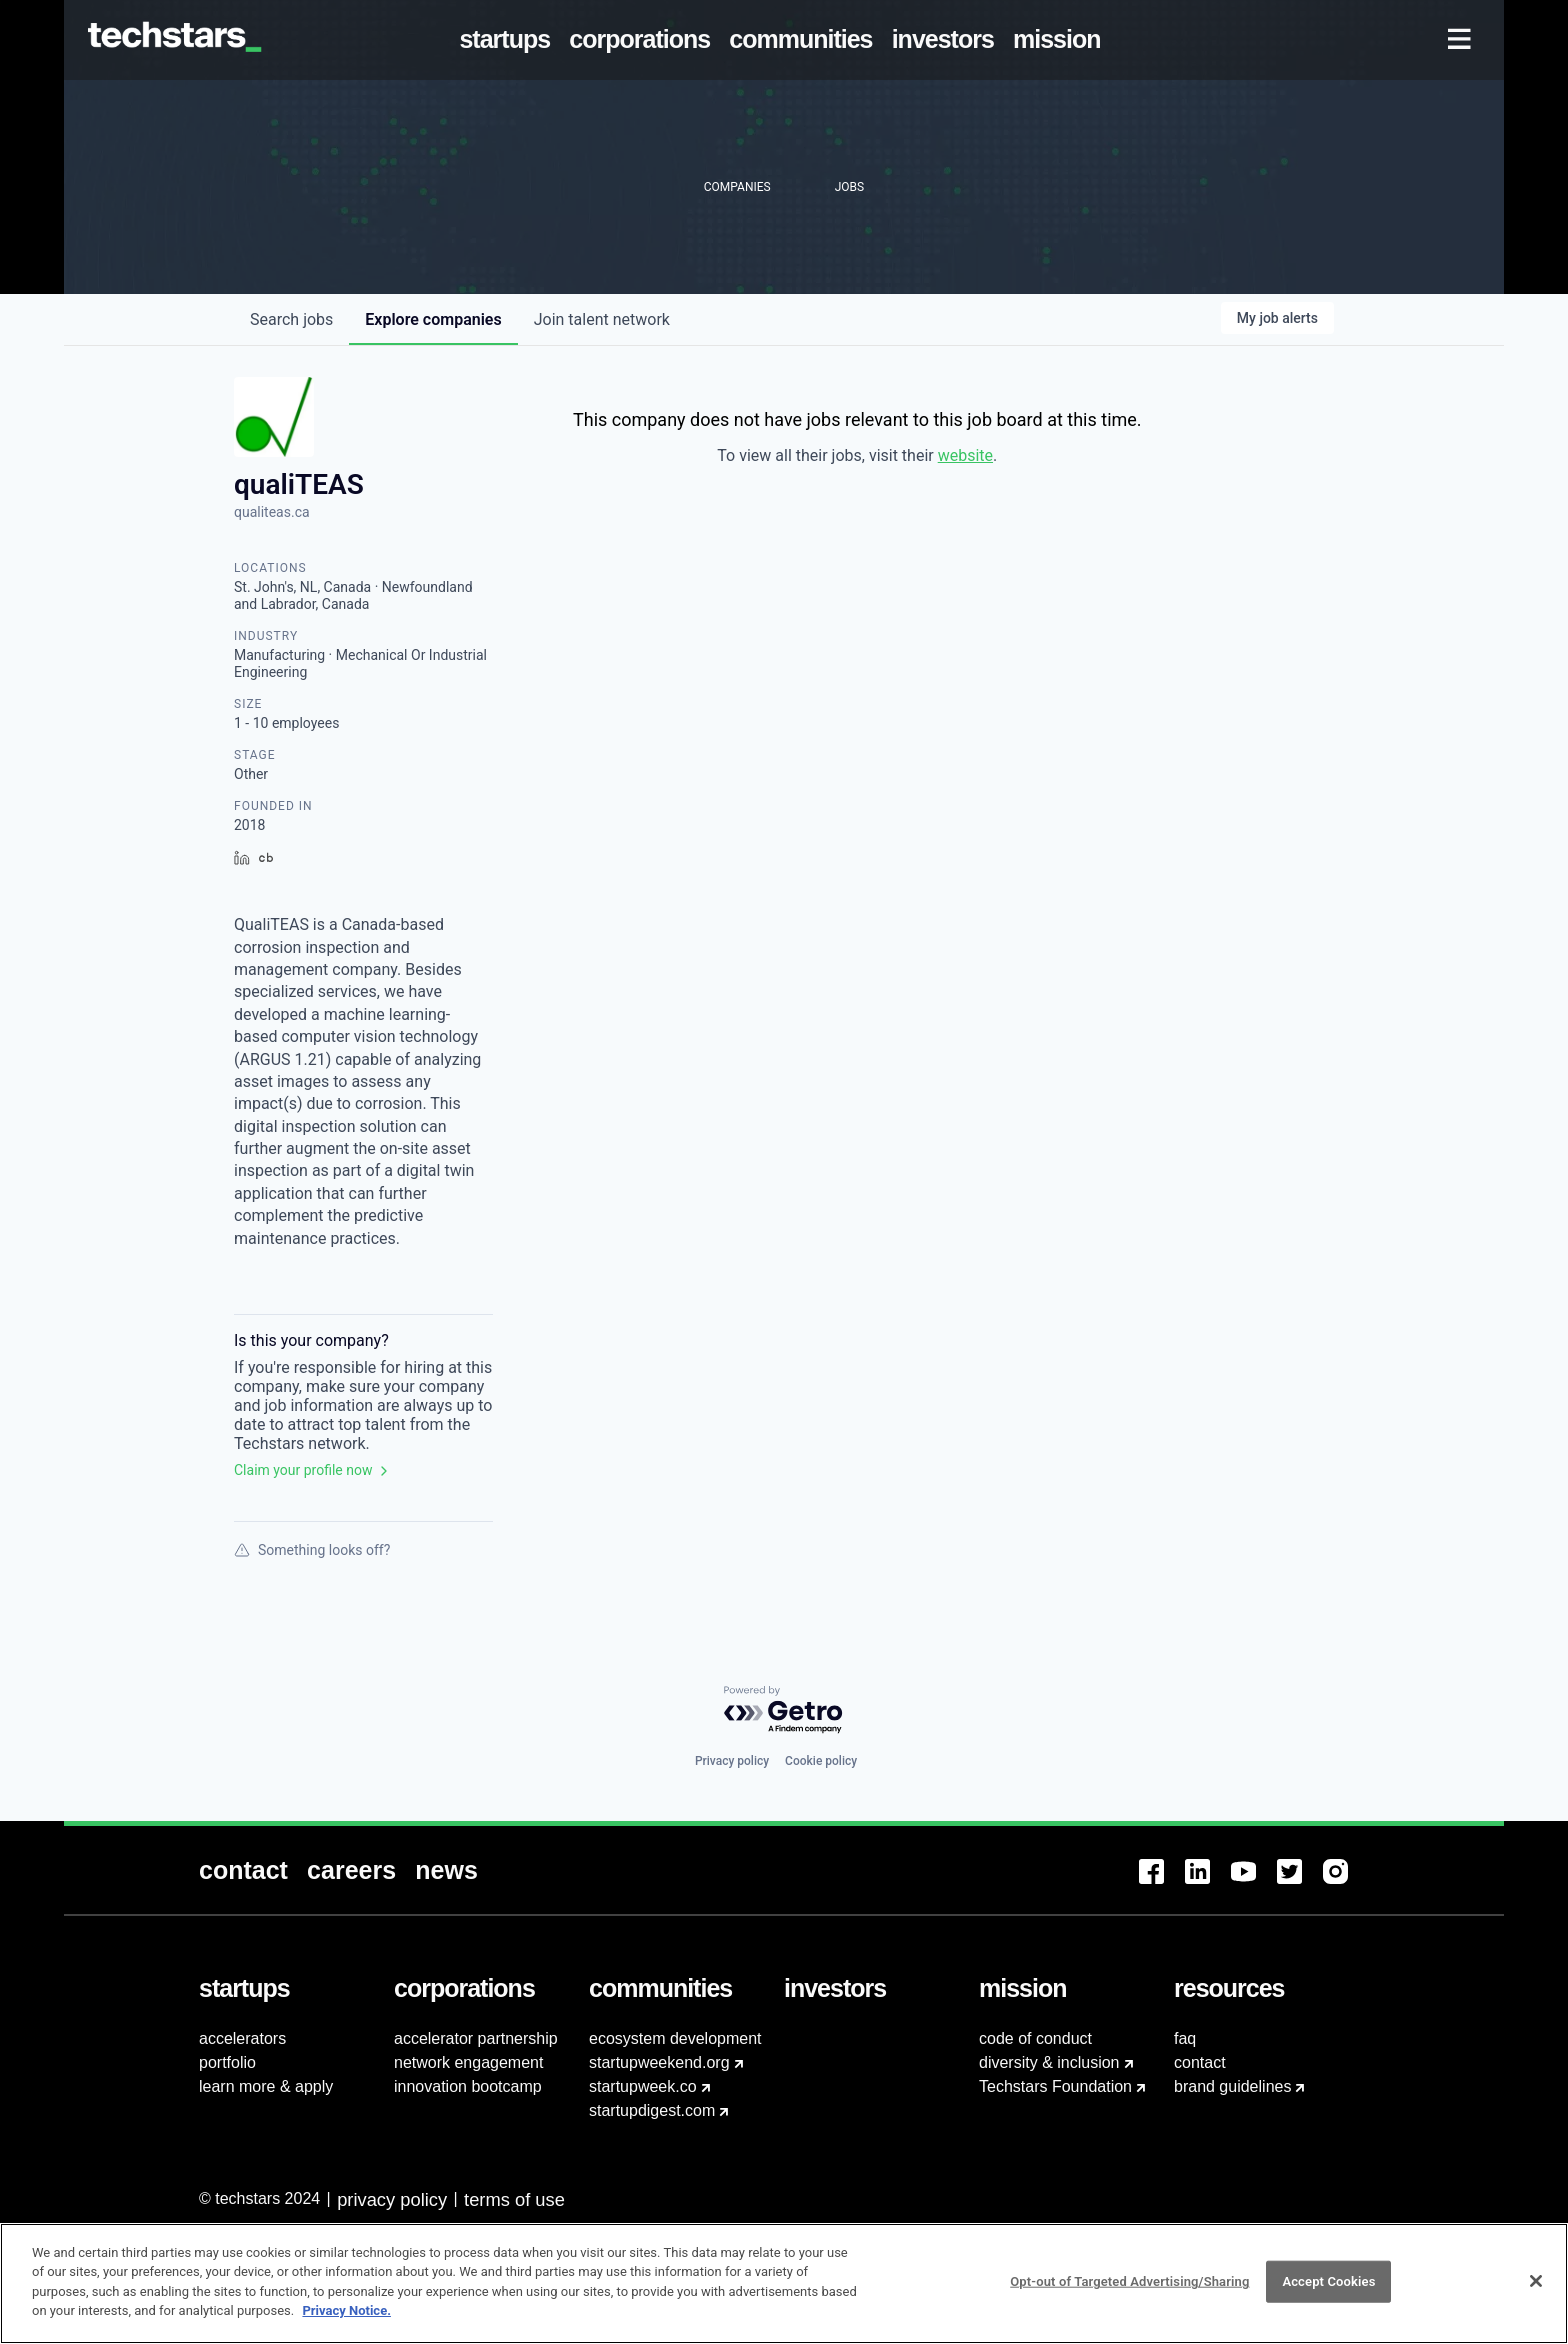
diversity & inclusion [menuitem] (1049, 2062)
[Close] (1536, 2293)
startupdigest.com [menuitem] (652, 2110)
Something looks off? (312, 1550)
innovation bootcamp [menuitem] (468, 2086)
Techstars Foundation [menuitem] (1055, 2086)
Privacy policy (732, 1761)
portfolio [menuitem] (227, 2062)
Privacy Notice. (346, 2322)
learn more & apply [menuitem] (266, 2086)
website (965, 455)
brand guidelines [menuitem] (1232, 2086)
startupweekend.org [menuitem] (659, 2062)
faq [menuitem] (1185, 2038)
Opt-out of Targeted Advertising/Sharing (1129, 2293)
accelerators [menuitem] (242, 2038)
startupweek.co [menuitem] (643, 2086)
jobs (291, 319)
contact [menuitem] (1200, 2062)
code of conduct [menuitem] (1035, 2038)
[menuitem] (509, 40)
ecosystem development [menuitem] (675, 2038)
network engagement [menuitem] (468, 2062)
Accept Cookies (1328, 2293)
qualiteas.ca (272, 512)
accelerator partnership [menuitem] (476, 2038)
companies (433, 319)
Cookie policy (821, 1761)
